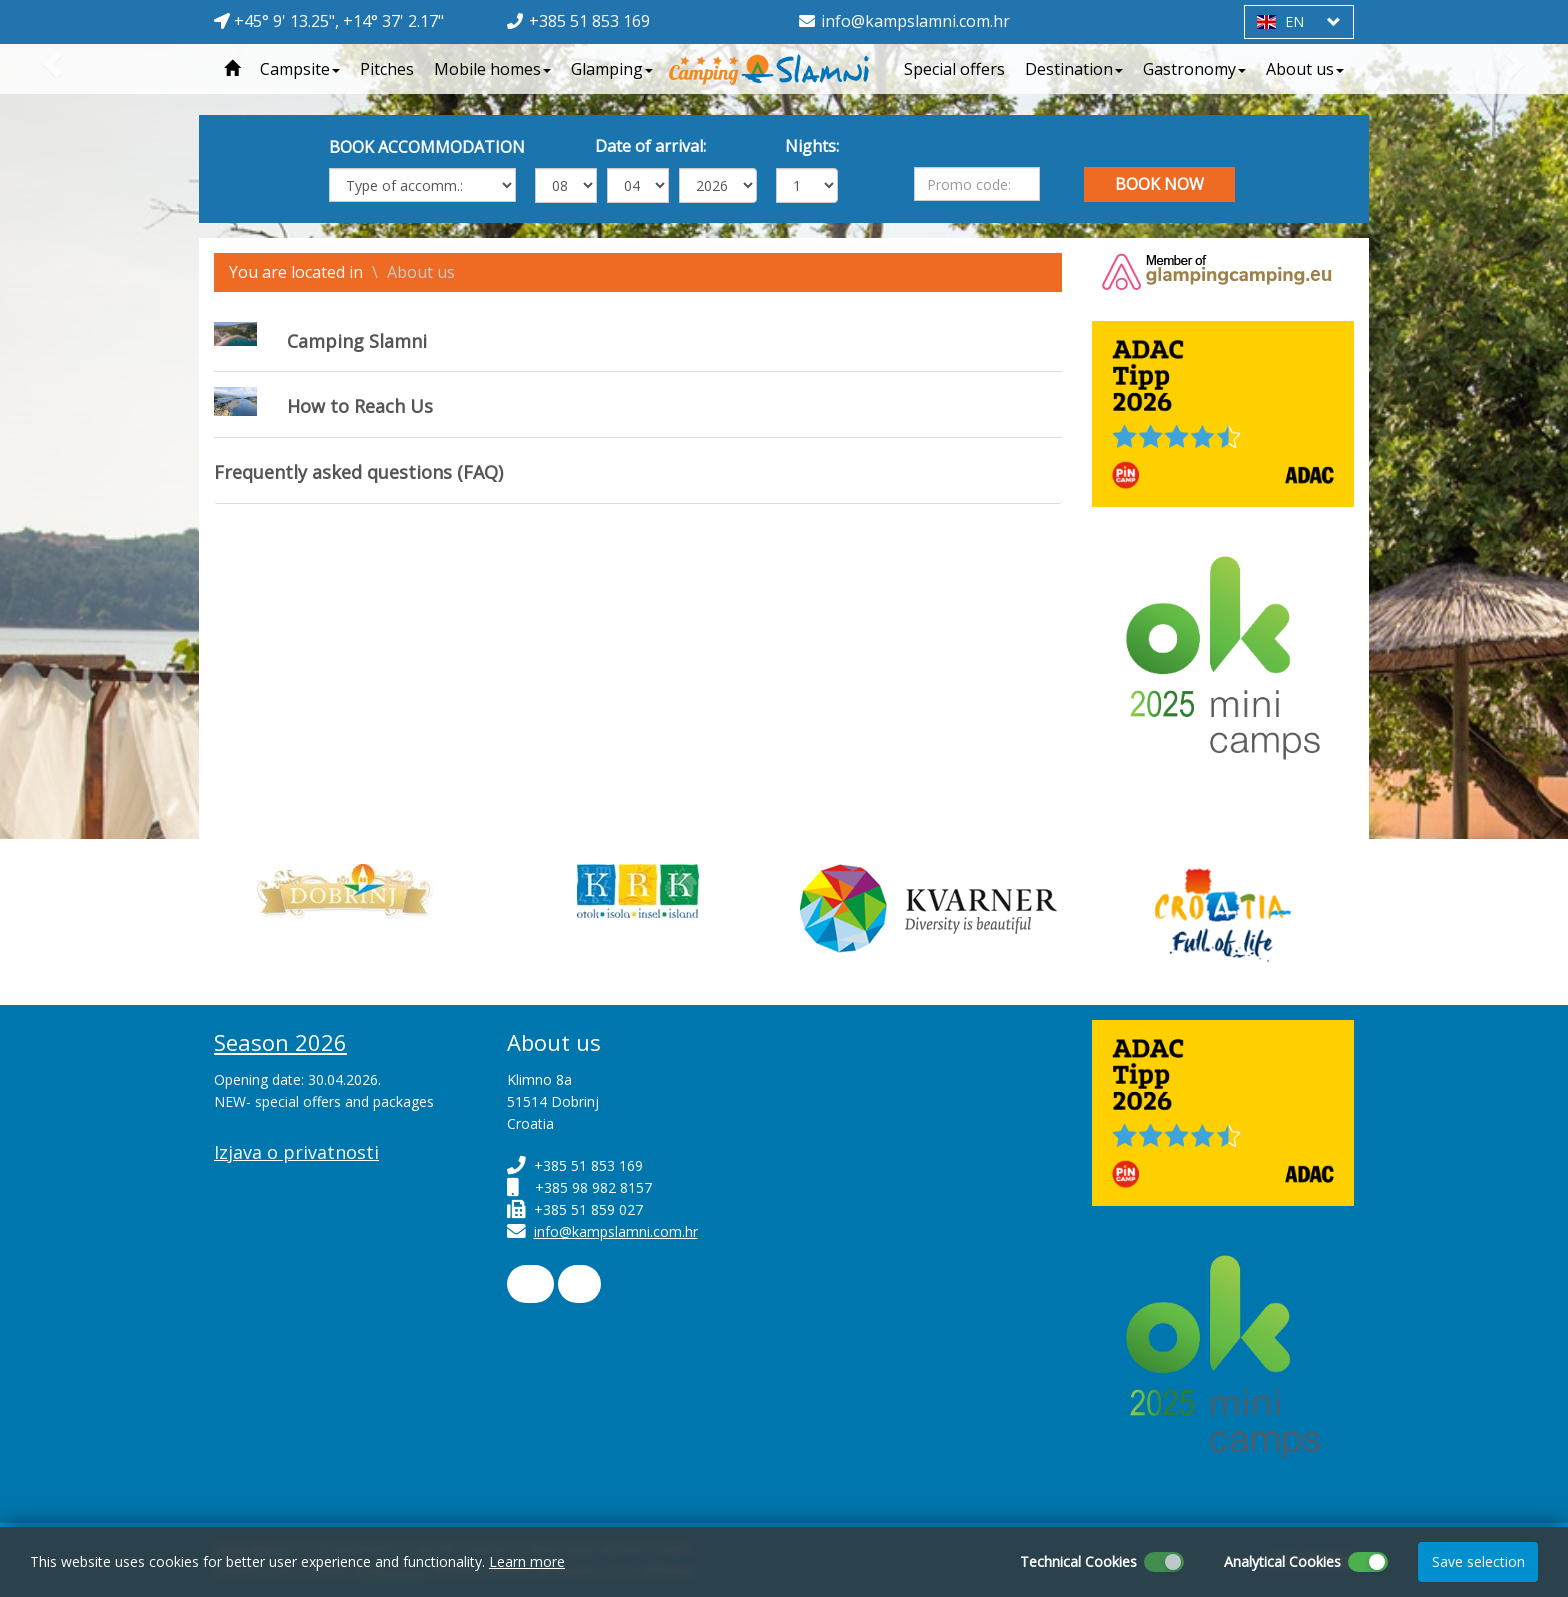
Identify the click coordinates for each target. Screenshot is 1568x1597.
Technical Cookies (1078, 1561)
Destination (1074, 69)
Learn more (527, 1561)
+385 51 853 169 (589, 21)
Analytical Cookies (1282, 1561)
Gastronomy (1194, 69)
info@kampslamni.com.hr (915, 21)
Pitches (387, 69)
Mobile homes (492, 69)
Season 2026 (280, 1042)
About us (1305, 69)
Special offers (954, 69)
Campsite (300, 69)
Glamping (612, 69)
